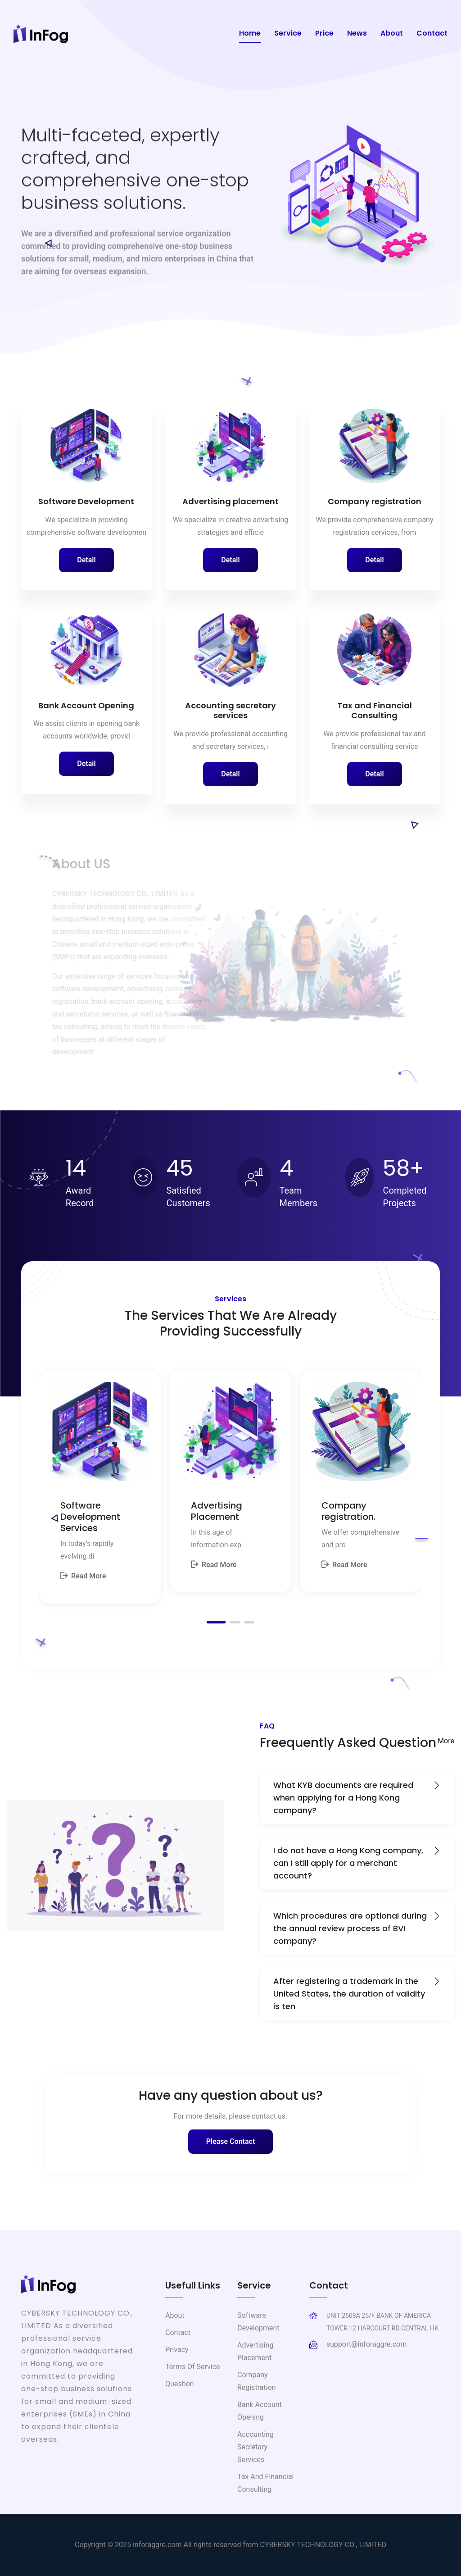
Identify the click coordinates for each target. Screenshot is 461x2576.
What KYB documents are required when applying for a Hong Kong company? (357, 1797)
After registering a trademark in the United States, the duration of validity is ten (357, 1993)
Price (324, 33)
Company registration (374, 501)
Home (250, 33)
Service (288, 33)
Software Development (86, 501)
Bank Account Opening (86, 705)
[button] (216, 1622)
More (446, 1741)
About (391, 33)
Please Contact (230, 2141)
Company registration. (348, 1511)
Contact (431, 33)
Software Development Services (90, 1516)
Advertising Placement (216, 1511)
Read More (83, 1576)
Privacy (177, 2349)
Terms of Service (192, 2366)
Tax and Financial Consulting (374, 710)
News (357, 33)
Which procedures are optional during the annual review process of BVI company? (357, 1928)
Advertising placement (230, 501)
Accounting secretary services (230, 710)
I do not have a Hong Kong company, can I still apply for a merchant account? (357, 1862)
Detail (86, 560)
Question (179, 2384)
